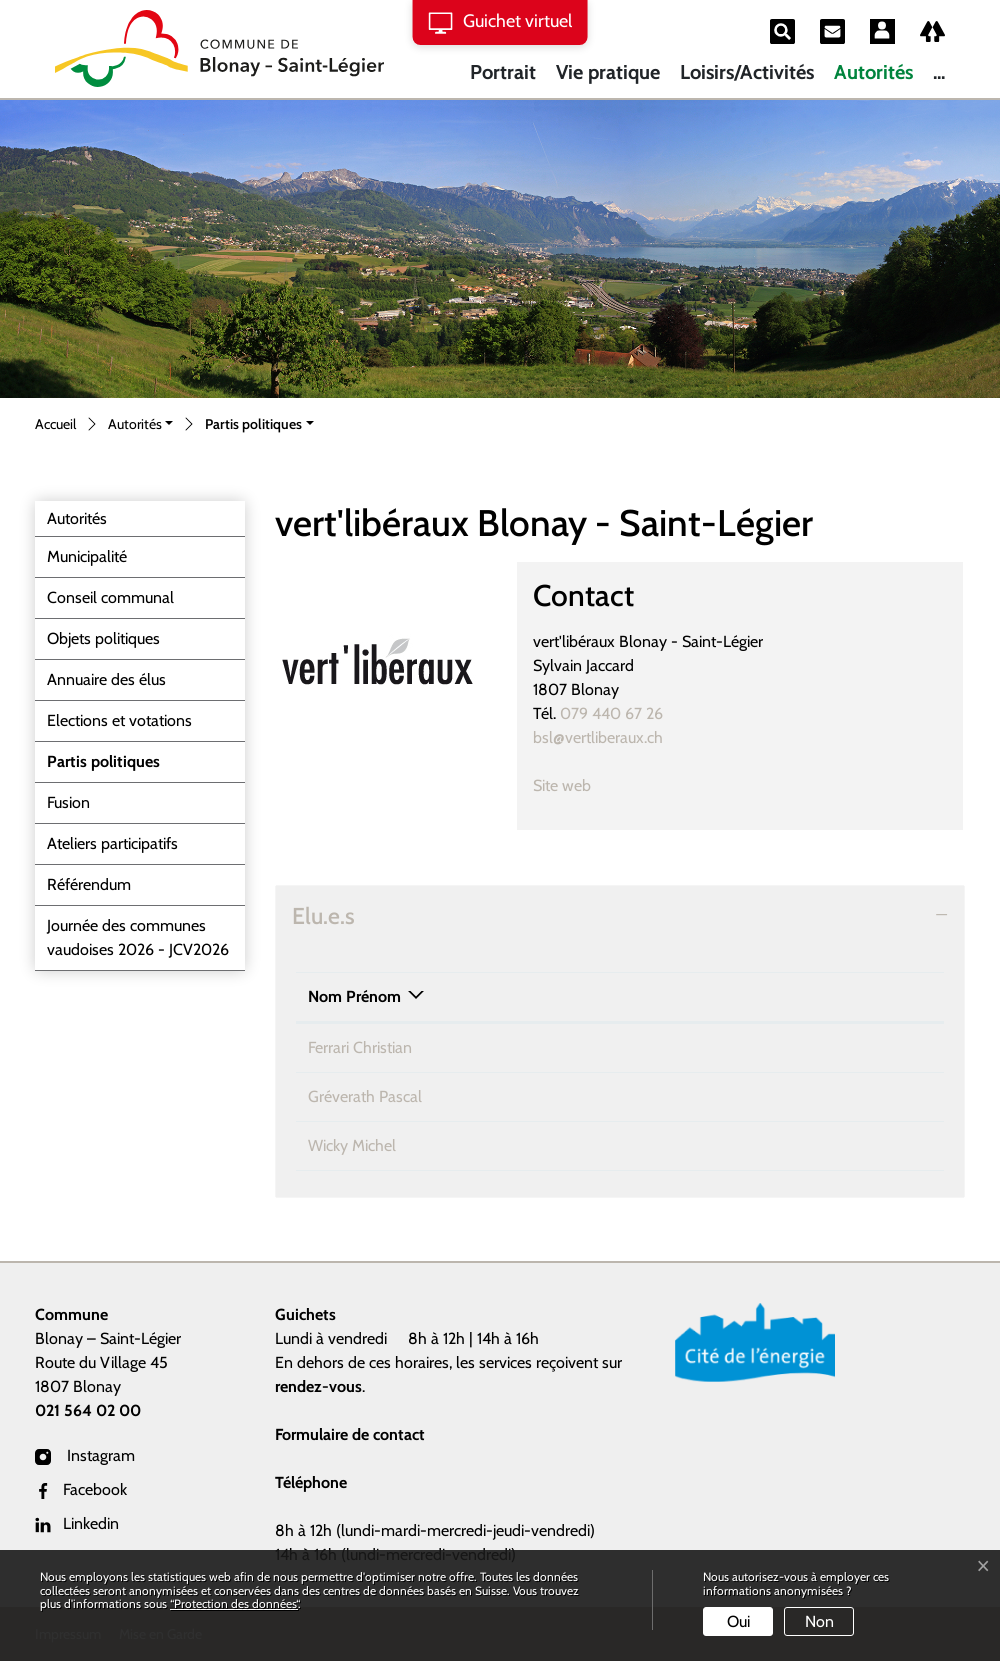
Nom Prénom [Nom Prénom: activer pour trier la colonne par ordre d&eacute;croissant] (354, 996)
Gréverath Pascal (365, 1096)
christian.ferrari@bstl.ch (765, 1047)
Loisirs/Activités (747, 72)
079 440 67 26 (611, 713)
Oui (738, 1621)
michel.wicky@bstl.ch (758, 1145)
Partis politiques (103, 767)
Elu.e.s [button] (323, 915)
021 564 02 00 (88, 1410)
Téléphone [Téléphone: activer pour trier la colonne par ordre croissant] (547, 996)
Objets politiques (103, 638)
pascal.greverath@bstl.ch (771, 1096)
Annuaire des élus (106, 679)
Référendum (89, 884)
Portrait (503, 72)
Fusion (68, 802)
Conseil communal (110, 597)
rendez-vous (318, 1386)
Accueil (55, 424)
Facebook (81, 1489)
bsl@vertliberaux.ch (598, 737)
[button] (140, 425)
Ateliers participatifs (112, 843)
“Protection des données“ (234, 1603)
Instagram (85, 1455)
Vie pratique (608, 72)
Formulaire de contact (350, 1434)
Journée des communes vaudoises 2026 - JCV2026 (138, 937)
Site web (572, 785)
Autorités (873, 72)
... (939, 72)
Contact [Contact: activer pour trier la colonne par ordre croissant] (715, 996)
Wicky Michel (352, 1145)
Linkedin (77, 1523)
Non (819, 1621)
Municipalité (87, 556)
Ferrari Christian (360, 1047)
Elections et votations (119, 720)
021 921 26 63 (557, 1047)
